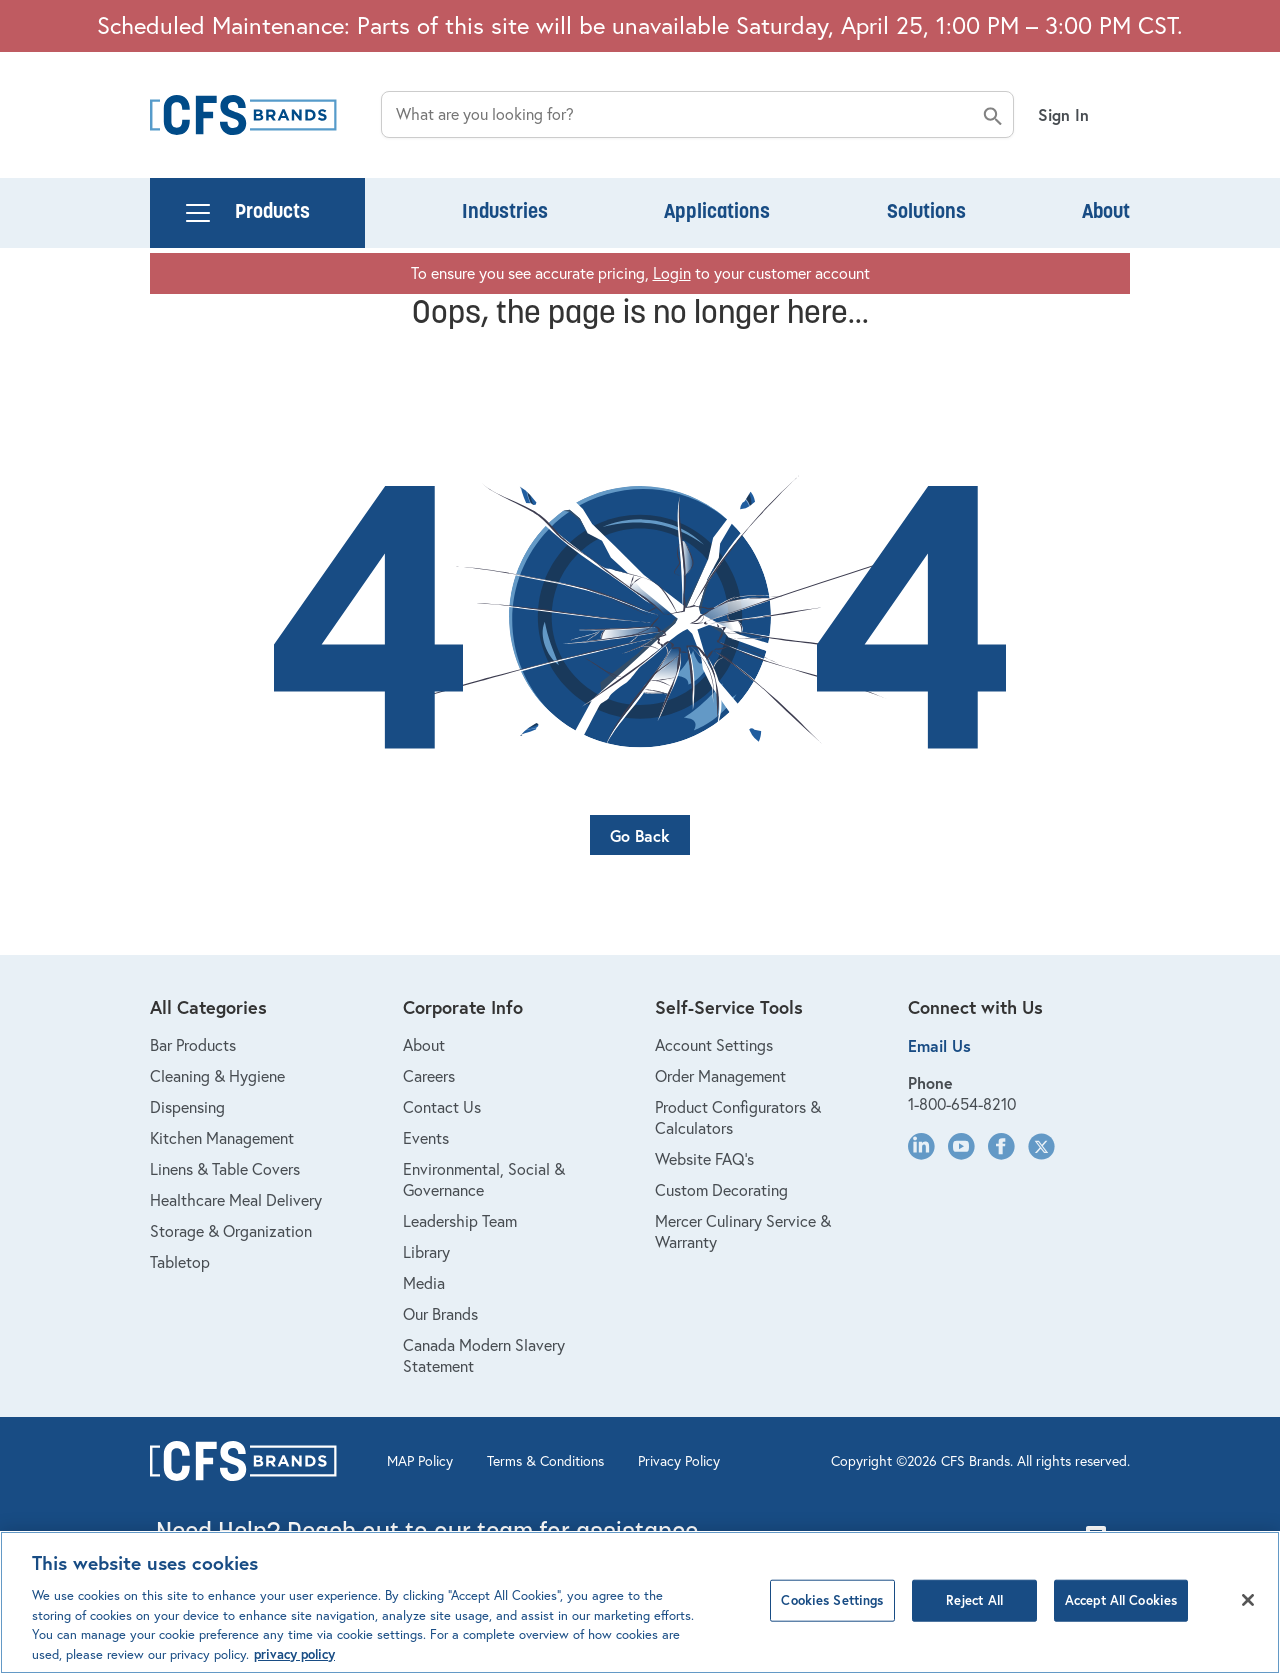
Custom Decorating (721, 1190)
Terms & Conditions (545, 1461)
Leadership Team (460, 1221)
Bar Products (193, 1045)
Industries (505, 213)
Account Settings (714, 1045)
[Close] (1248, 1613)
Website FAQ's (704, 1159)
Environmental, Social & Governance (484, 1179)
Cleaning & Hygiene (217, 1076)
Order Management (720, 1076)
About (1106, 213)
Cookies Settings (832, 1613)
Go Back (640, 835)
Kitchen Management (222, 1138)
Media (424, 1283)
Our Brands (440, 1314)
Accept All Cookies (1121, 1613)
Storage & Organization (231, 1231)
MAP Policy (420, 1461)
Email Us (939, 1045)
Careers (429, 1076)
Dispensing (187, 1107)
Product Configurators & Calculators (738, 1117)
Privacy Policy (679, 1461)
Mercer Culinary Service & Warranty (743, 1231)
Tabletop (180, 1262)
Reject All (974, 1613)
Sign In (1063, 114)
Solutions (926, 213)
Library (426, 1252)
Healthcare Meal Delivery (236, 1200)
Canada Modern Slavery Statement (484, 1355)
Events (426, 1138)
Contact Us (442, 1107)
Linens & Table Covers (225, 1169)
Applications (717, 213)
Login (672, 273)
